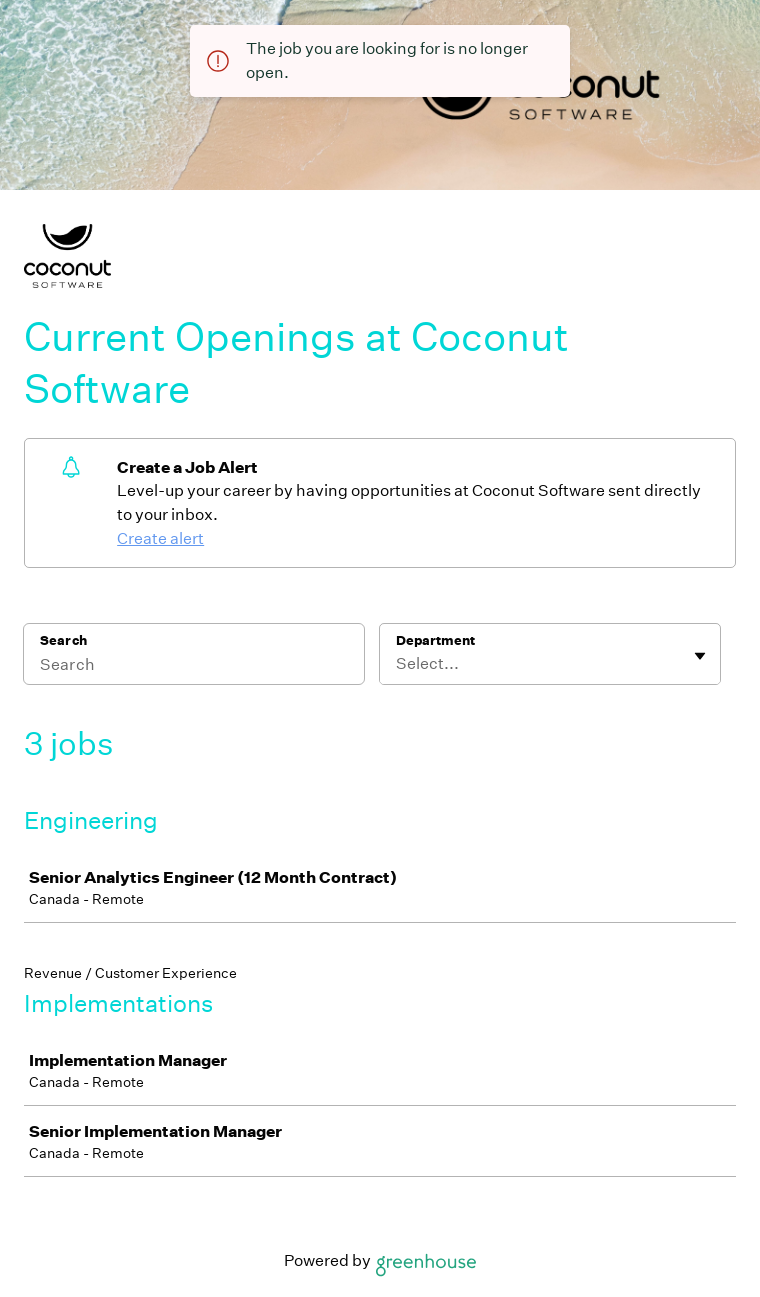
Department (435, 640)
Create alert (160, 538)
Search (63, 640)
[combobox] (397, 664)
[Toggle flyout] (700, 656)
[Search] (194, 667)
